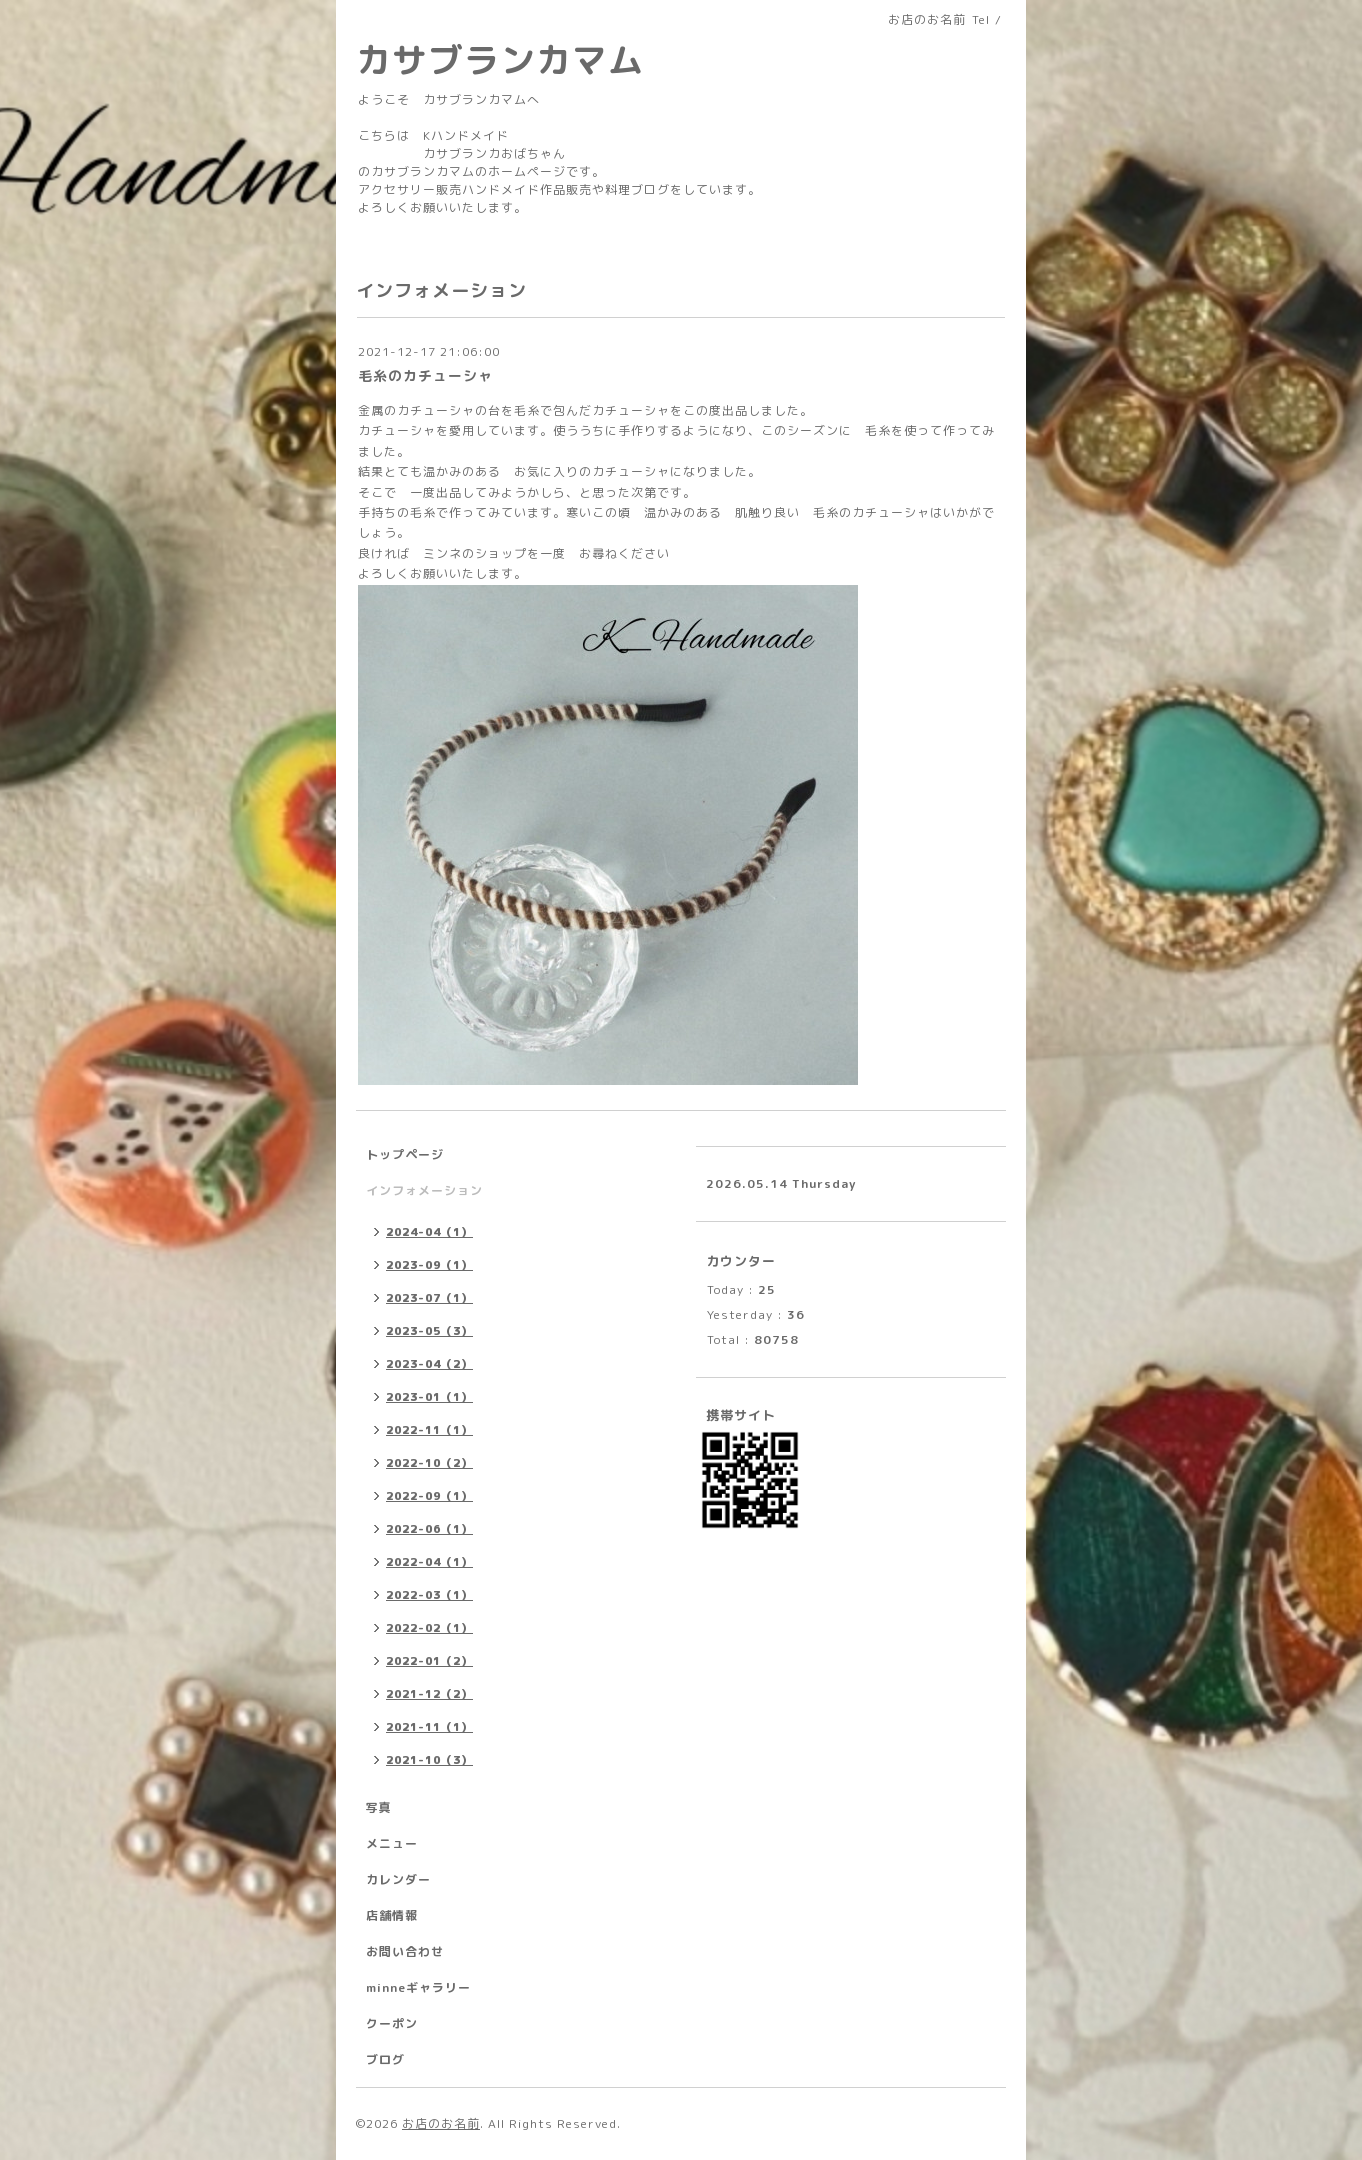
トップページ (405, 1154)
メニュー (392, 1843)
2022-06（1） (429, 1529)
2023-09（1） (429, 1265)
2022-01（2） (429, 1661)
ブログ (385, 2059)
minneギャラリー (418, 1987)
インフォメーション (424, 1190)
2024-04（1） (429, 1232)
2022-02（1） (429, 1628)
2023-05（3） (429, 1331)
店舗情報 (392, 1915)
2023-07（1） (429, 1298)
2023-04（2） (429, 1364)
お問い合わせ (405, 1951)
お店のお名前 (441, 2123)
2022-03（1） (429, 1595)
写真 (379, 1807)
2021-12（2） (429, 1694)
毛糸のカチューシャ (425, 375)
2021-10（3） (429, 1760)
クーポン (392, 2023)
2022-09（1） (429, 1496)
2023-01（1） (429, 1397)
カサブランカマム (500, 59)
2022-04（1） (429, 1562)
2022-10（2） (429, 1463)
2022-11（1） (429, 1430)
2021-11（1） (429, 1727)
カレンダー (398, 1879)
